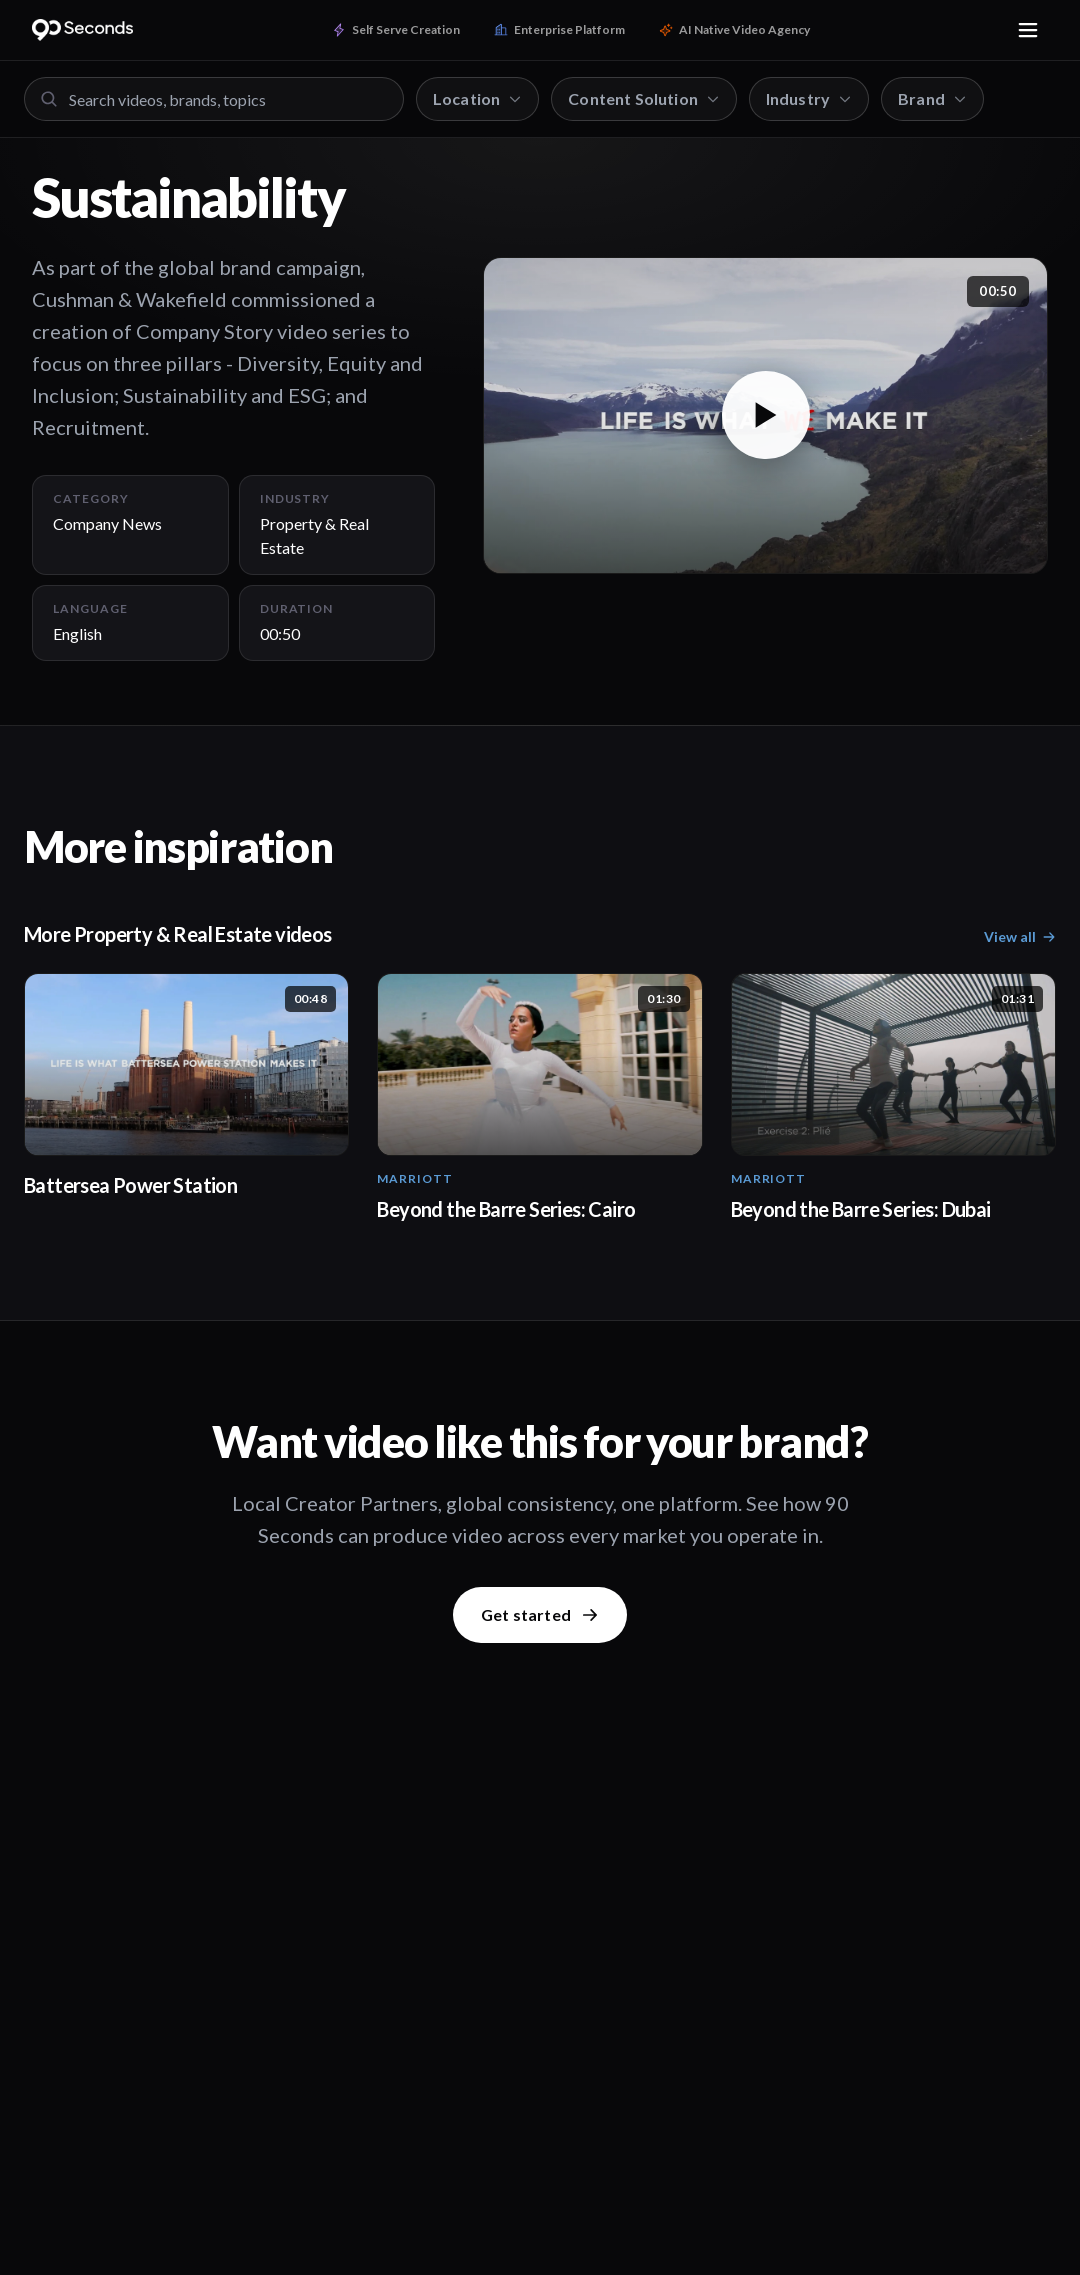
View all (1020, 936)
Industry (809, 98)
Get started (540, 1614)
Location (477, 98)
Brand (932, 98)
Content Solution (644, 98)
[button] (765, 416)
